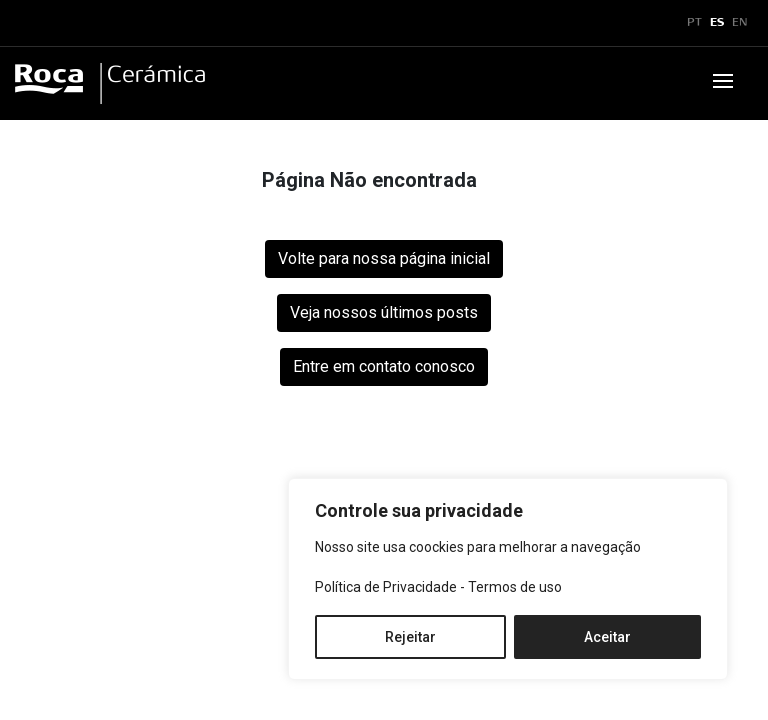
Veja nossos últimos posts (384, 312)
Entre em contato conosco (384, 366)
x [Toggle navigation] (33, 23)
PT (694, 23)
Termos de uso (515, 587)
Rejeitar (410, 637)
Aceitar (607, 637)
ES (717, 23)
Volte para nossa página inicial (384, 258)
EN (740, 23)
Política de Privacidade (386, 587)
